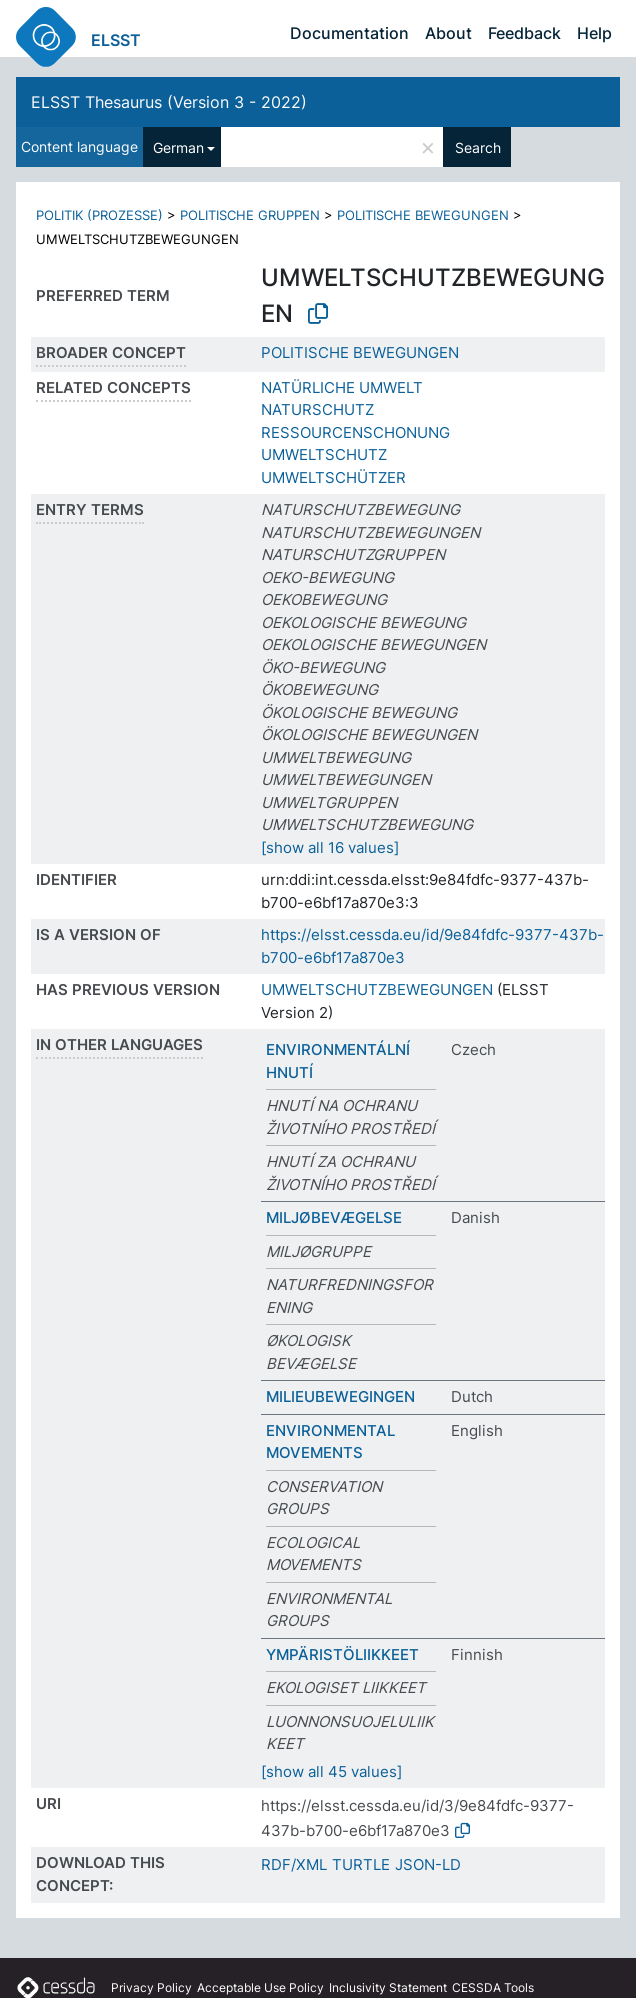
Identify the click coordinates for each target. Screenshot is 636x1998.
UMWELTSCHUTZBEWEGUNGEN (377, 989)
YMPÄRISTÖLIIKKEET (342, 1654)
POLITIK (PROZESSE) (99, 215)
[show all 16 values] (330, 847)
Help (594, 33)
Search (478, 147)
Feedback (524, 33)
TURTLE (361, 1864)
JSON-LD (428, 1864)
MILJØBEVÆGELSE (334, 1217)
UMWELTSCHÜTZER (333, 477)
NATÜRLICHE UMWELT (342, 387)
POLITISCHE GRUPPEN (250, 215)
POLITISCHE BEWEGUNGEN (423, 215)
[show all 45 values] (331, 1771)
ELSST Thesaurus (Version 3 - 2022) (169, 102)
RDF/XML (294, 1864)
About (448, 33)
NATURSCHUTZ (317, 409)
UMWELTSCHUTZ (324, 454)
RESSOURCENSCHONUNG (355, 432)
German (178, 147)
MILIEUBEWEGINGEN (340, 1396)
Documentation (349, 33)
